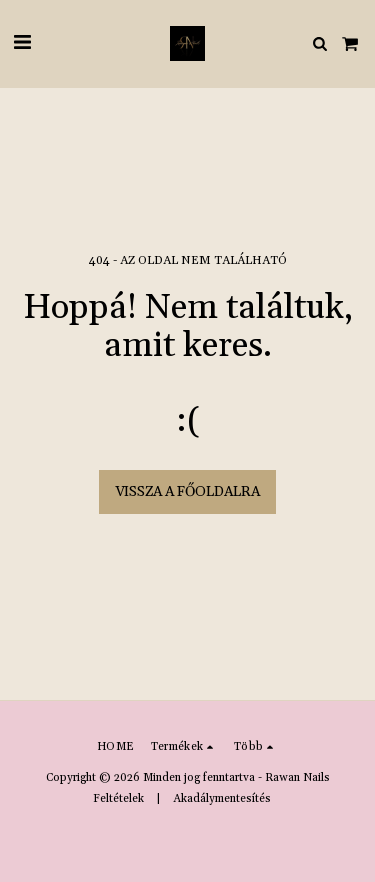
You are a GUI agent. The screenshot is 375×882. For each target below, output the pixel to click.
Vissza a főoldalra (187, 492)
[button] (22, 43)
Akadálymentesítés (222, 799)
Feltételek (118, 799)
